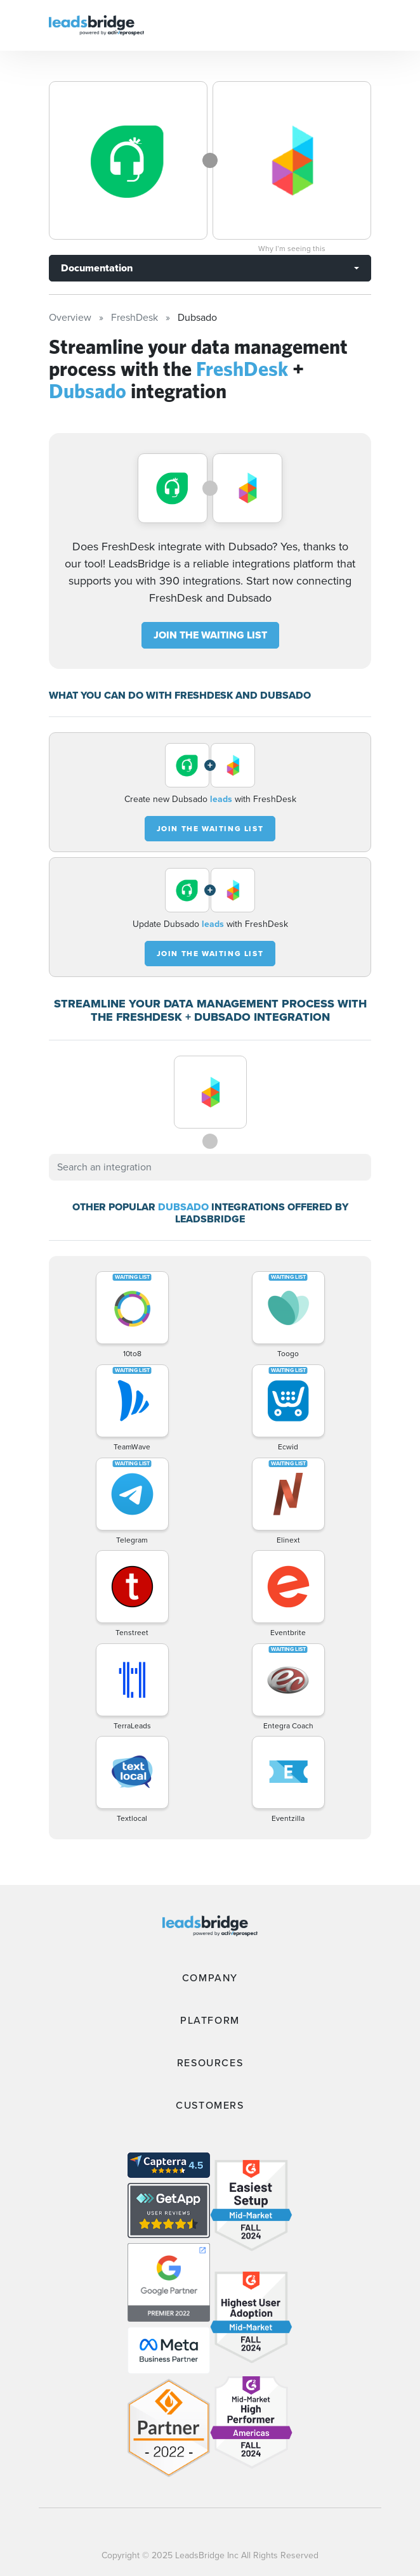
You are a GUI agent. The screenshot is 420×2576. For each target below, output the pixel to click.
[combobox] (210, 1167)
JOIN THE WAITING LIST (210, 635)
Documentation (97, 268)
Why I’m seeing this (291, 248)
